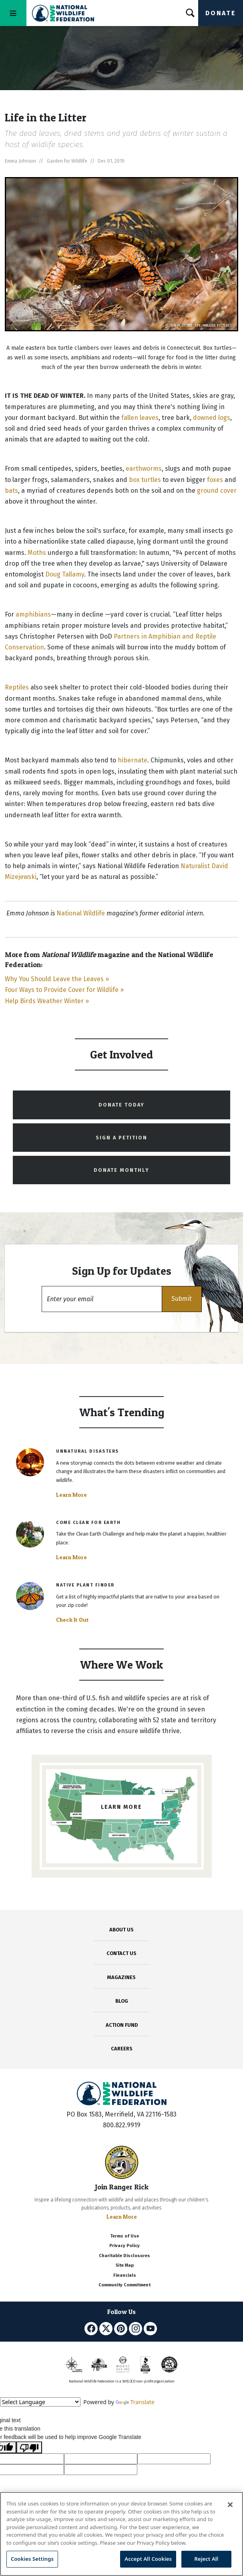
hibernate (132, 760)
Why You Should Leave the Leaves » (57, 979)
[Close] (230, 2505)
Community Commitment (124, 2285)
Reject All (207, 2558)
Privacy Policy (124, 2245)
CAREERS (122, 2049)
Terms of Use (124, 2236)
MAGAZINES (121, 1977)
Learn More (71, 1494)
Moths (37, 552)
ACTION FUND (122, 2025)
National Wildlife (80, 913)
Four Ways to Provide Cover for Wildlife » (64, 990)
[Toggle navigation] (13, 13)
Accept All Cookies (148, 2558)
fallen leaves (140, 417)
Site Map (125, 2265)
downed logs (211, 417)
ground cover (217, 490)
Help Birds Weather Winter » (47, 1001)
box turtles (144, 480)
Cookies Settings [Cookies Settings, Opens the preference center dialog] (32, 2558)
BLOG (121, 2001)
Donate (220, 13)
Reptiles (17, 687)
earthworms (144, 468)
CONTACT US (121, 1953)
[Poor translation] (29, 2447)
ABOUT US (121, 1930)
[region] (121, 2534)
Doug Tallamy (64, 574)
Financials (124, 2275)
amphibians (33, 614)
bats (11, 490)
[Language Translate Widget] (40, 2402)
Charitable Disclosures (124, 2255)
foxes (215, 480)
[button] (182, 1299)
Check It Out (72, 1619)
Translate (135, 2402)
